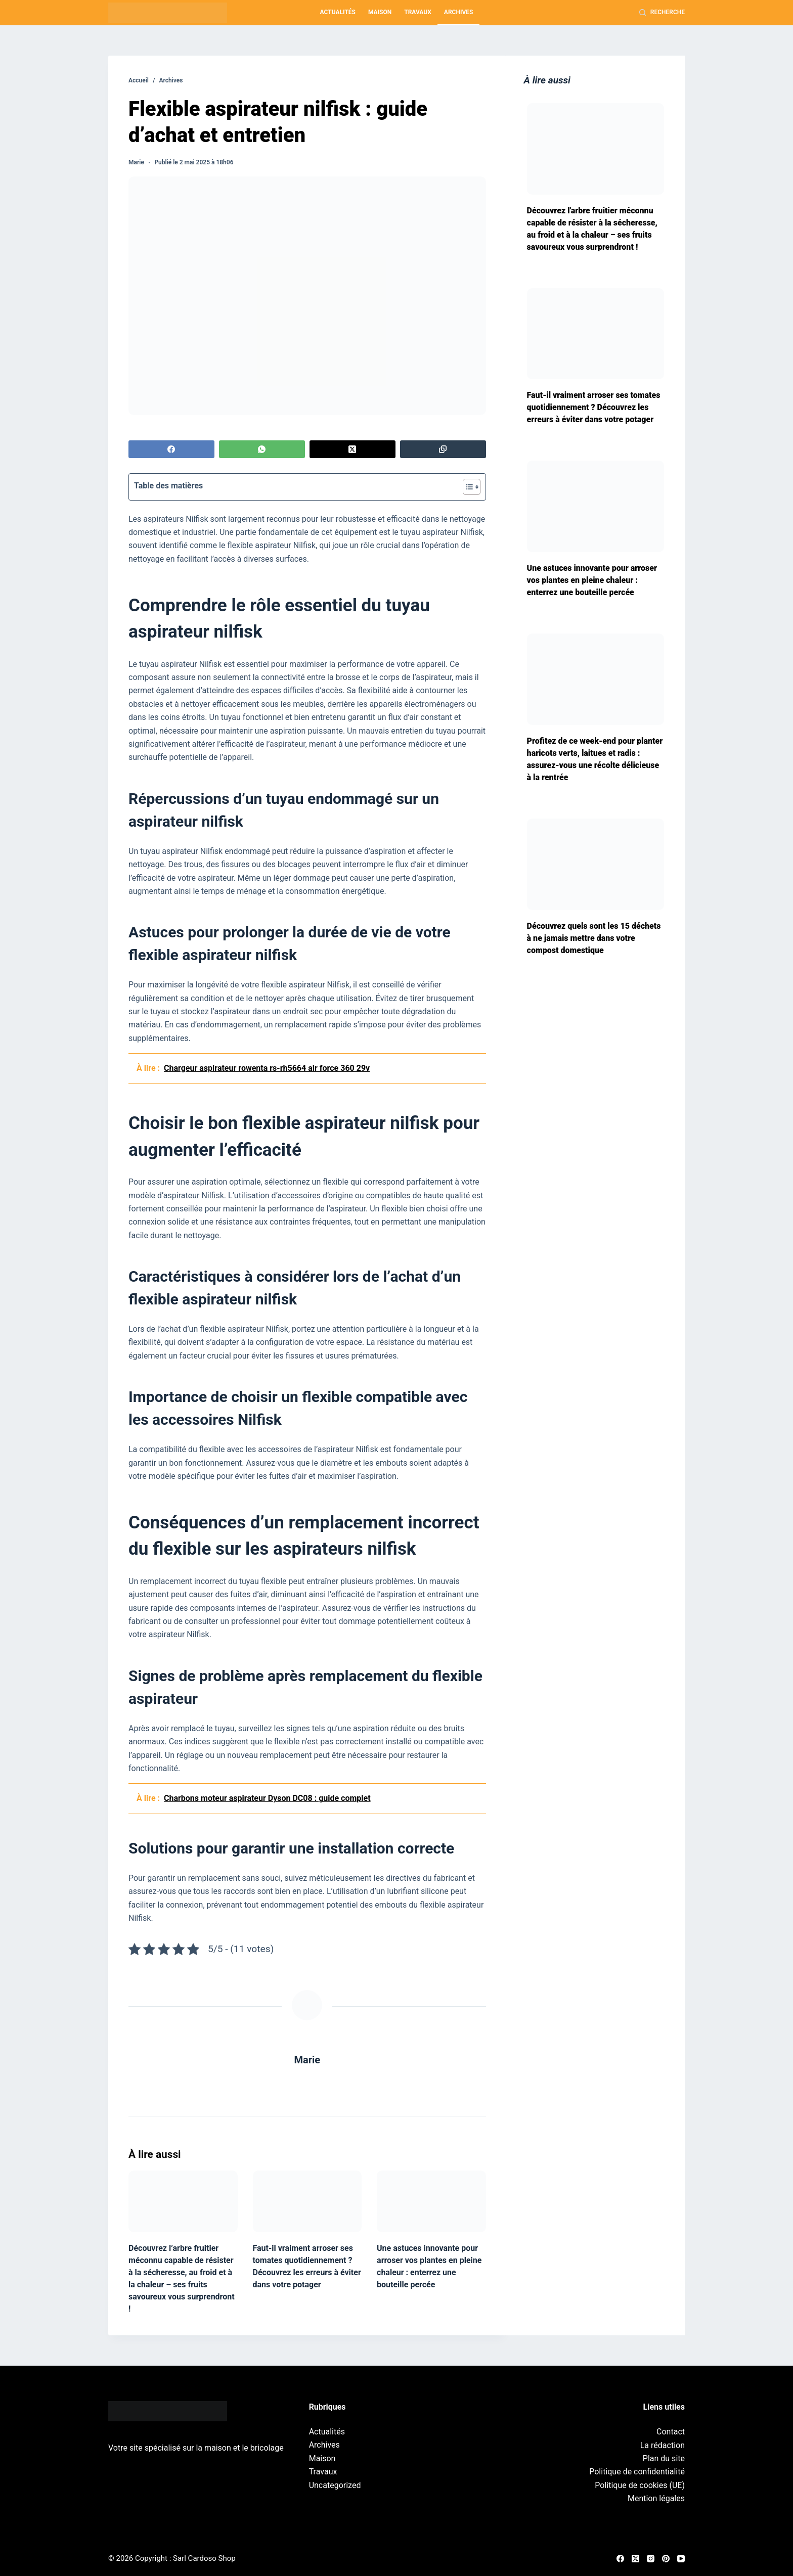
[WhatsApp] (262, 449)
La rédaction (662, 2445)
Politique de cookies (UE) (640, 2485)
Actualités (338, 12)
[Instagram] (650, 2558)
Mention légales (656, 2498)
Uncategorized (335, 2485)
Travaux (417, 12)
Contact (670, 2431)
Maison (379, 12)
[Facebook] (171, 449)
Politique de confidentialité (637, 2471)
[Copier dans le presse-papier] (443, 449)
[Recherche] (662, 13)
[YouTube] (681, 2558)
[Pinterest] (666, 2558)
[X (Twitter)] (352, 449)
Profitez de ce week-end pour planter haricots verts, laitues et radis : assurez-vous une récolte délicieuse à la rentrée (595, 759)
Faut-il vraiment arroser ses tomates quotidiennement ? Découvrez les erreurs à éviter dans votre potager (593, 407)
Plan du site (664, 2458)
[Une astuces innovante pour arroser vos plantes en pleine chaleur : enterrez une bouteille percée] (431, 2201)
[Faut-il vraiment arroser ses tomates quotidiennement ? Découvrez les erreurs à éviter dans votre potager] (307, 2201)
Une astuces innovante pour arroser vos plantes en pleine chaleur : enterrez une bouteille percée (592, 580)
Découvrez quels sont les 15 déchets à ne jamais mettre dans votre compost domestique (594, 938)
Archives (458, 12)
